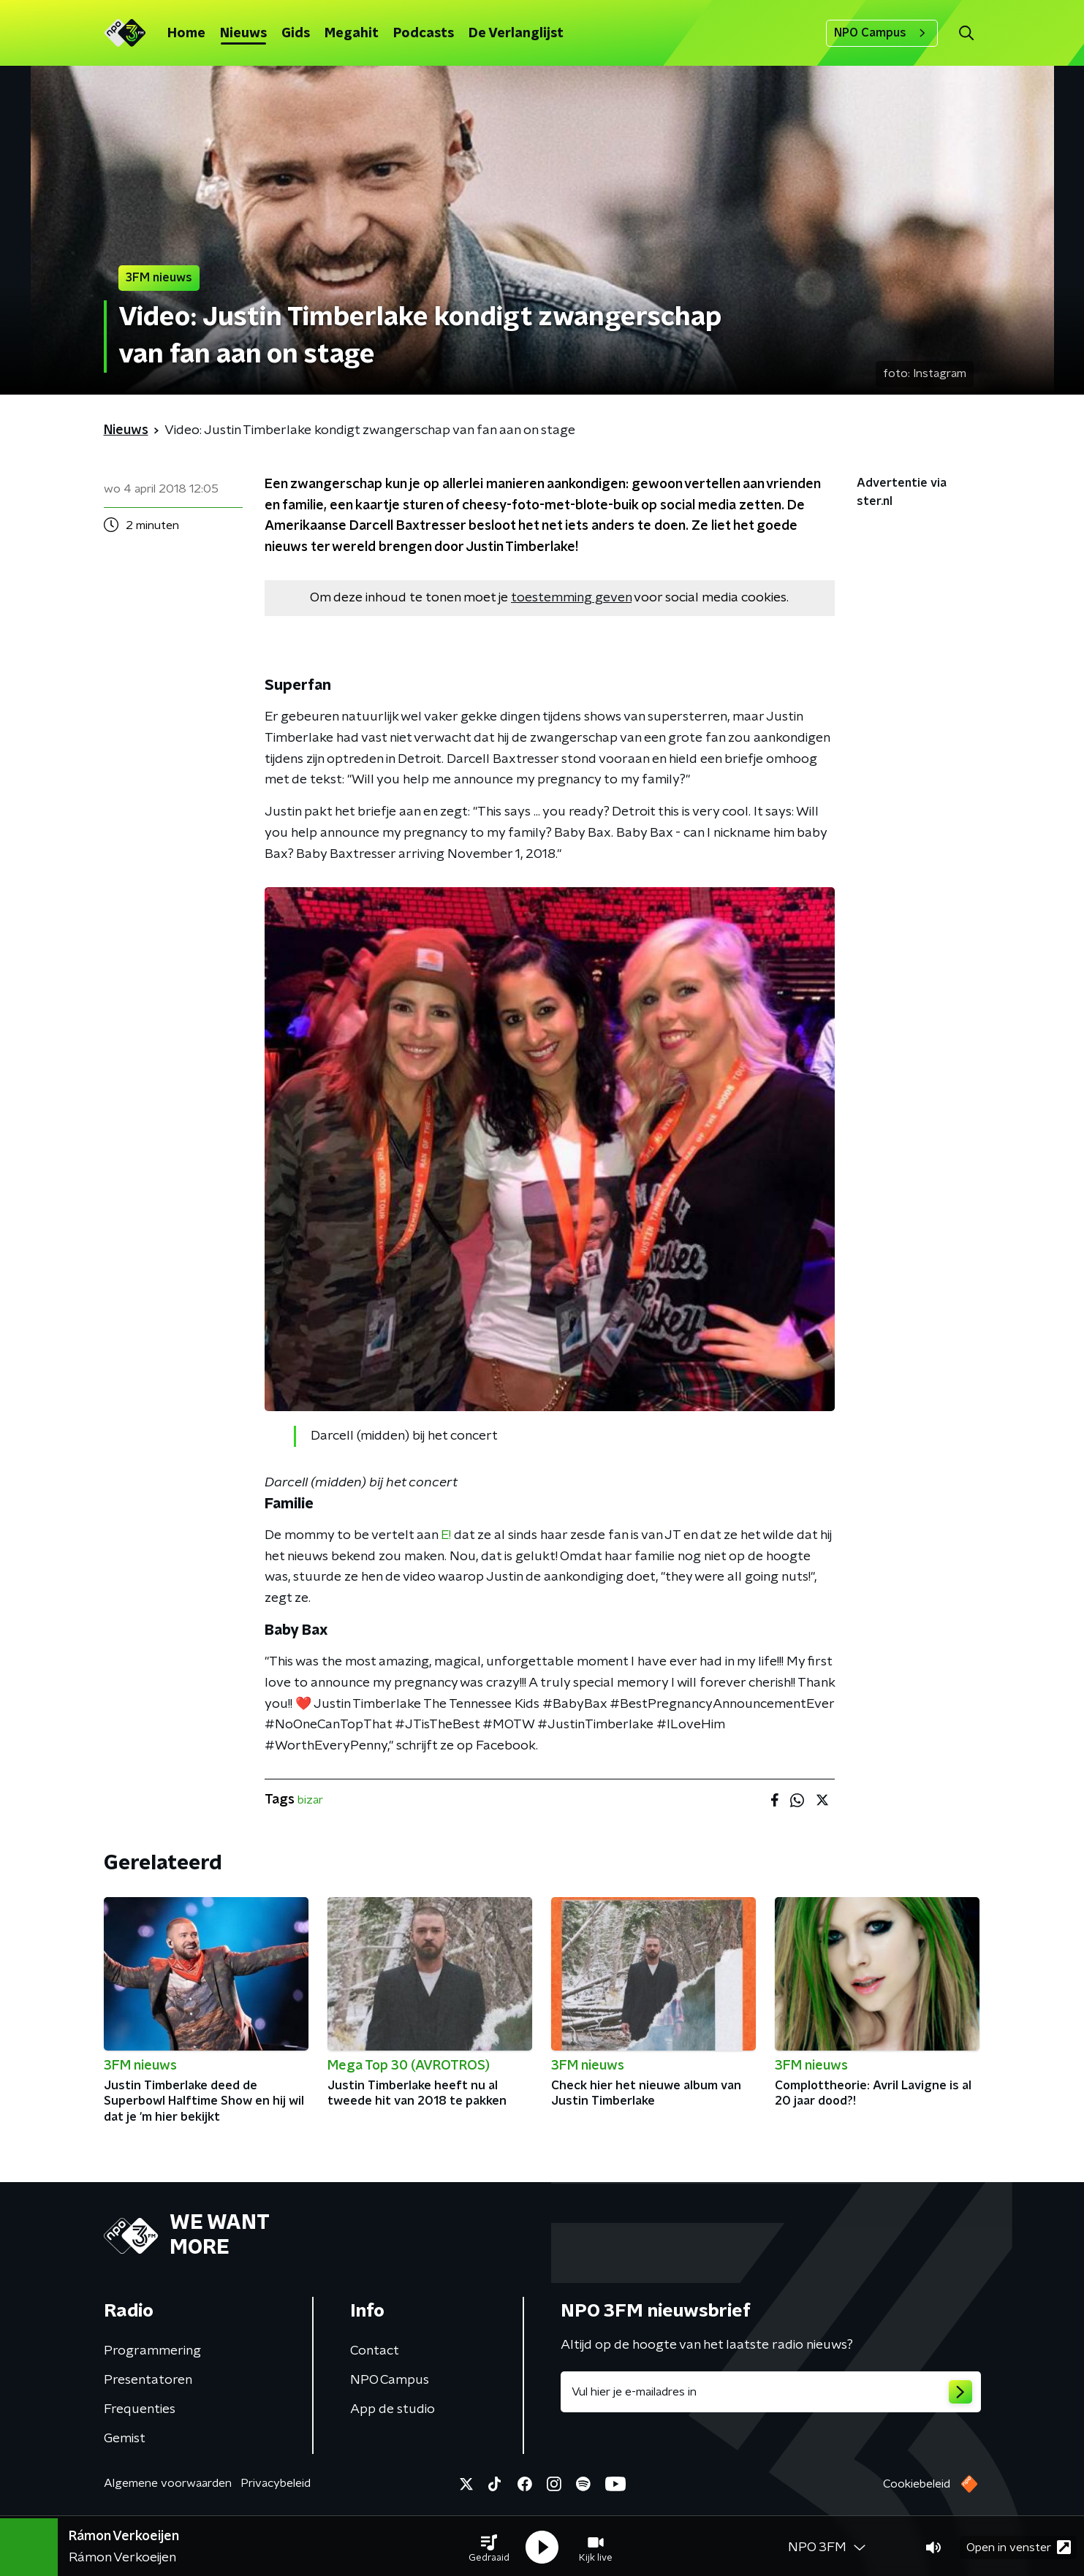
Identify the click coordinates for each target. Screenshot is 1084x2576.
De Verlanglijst (516, 33)
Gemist (124, 2438)
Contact (374, 2350)
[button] (489, 2545)
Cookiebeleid (916, 2484)
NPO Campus (882, 33)
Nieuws (243, 33)
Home (186, 33)
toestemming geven (571, 597)
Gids (295, 33)
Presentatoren (148, 2380)
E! (446, 1535)
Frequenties (139, 2409)
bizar (310, 1800)
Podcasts (423, 33)
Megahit (352, 33)
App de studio (392, 2409)
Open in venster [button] (1018, 2545)
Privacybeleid (275, 2483)
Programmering (152, 2350)
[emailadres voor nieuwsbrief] (771, 2391)
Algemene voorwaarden (168, 2483)
